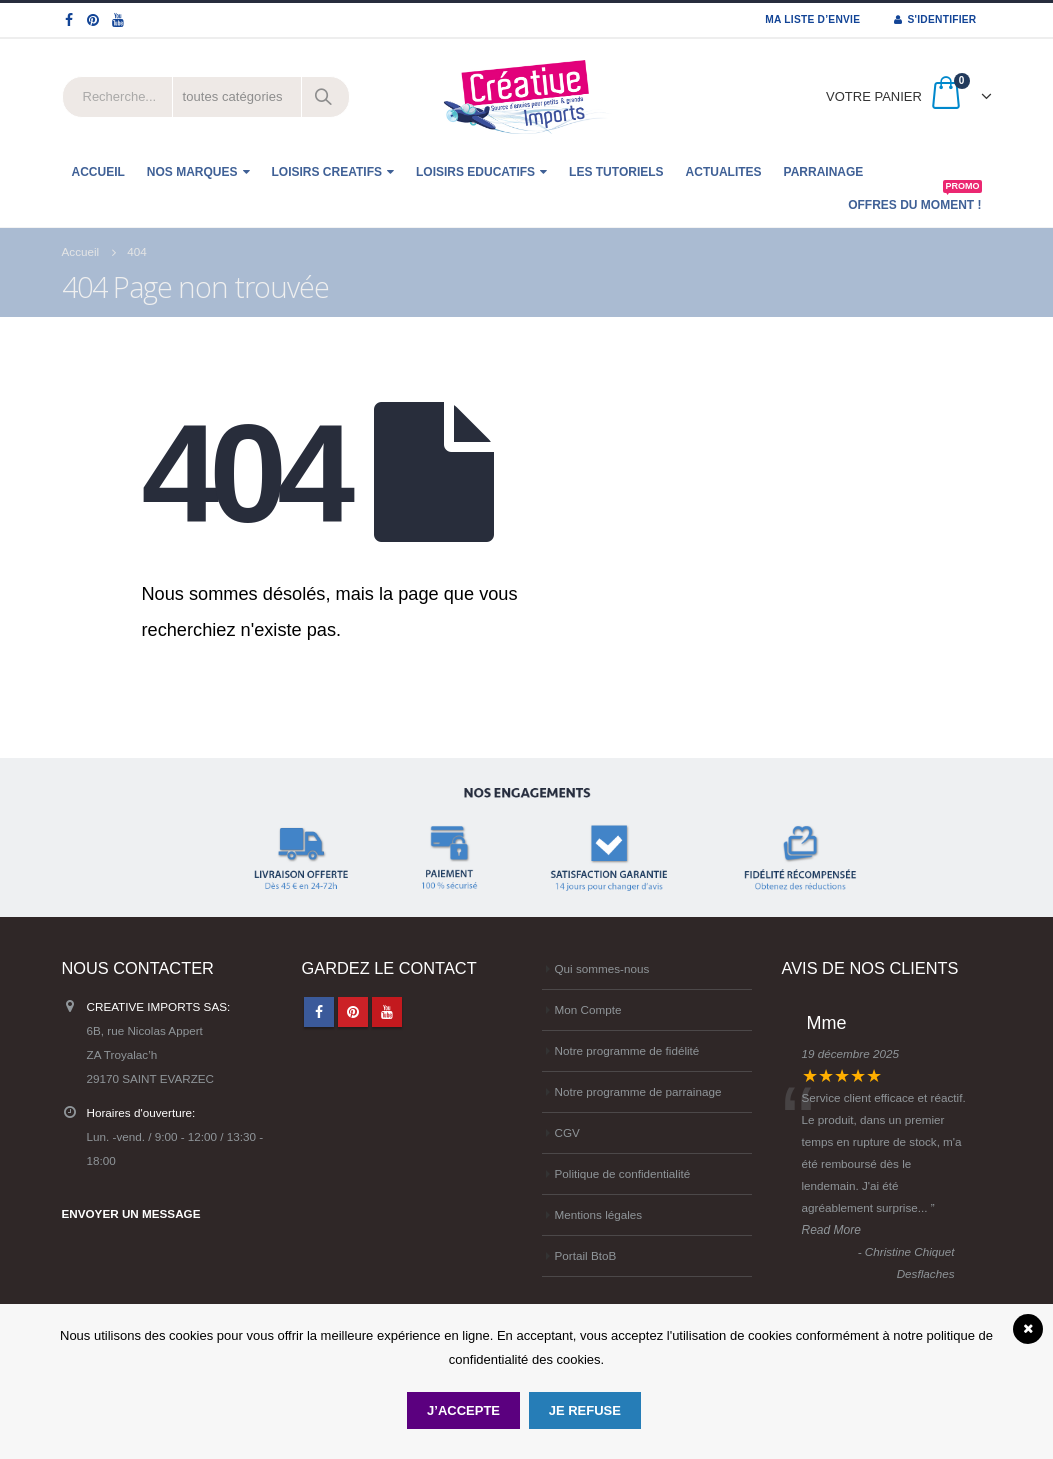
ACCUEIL (98, 172)
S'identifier (935, 19)
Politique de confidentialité (623, 1173)
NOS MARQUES (192, 172)
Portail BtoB (586, 1255)
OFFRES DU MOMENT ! (914, 199)
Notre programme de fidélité (627, 1050)
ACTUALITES (724, 172)
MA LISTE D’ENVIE (812, 19)
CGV (567, 1132)
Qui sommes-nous (602, 968)
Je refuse (585, 1410)
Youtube (387, 1012)
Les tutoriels (616, 172)
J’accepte (463, 1410)
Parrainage (824, 172)
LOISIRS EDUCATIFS (475, 172)
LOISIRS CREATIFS (327, 172)
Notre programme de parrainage (638, 1091)
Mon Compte (588, 1009)
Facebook (319, 1012)
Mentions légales (599, 1214)
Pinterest (353, 1012)
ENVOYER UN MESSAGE (131, 1213)
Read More (831, 1230)
